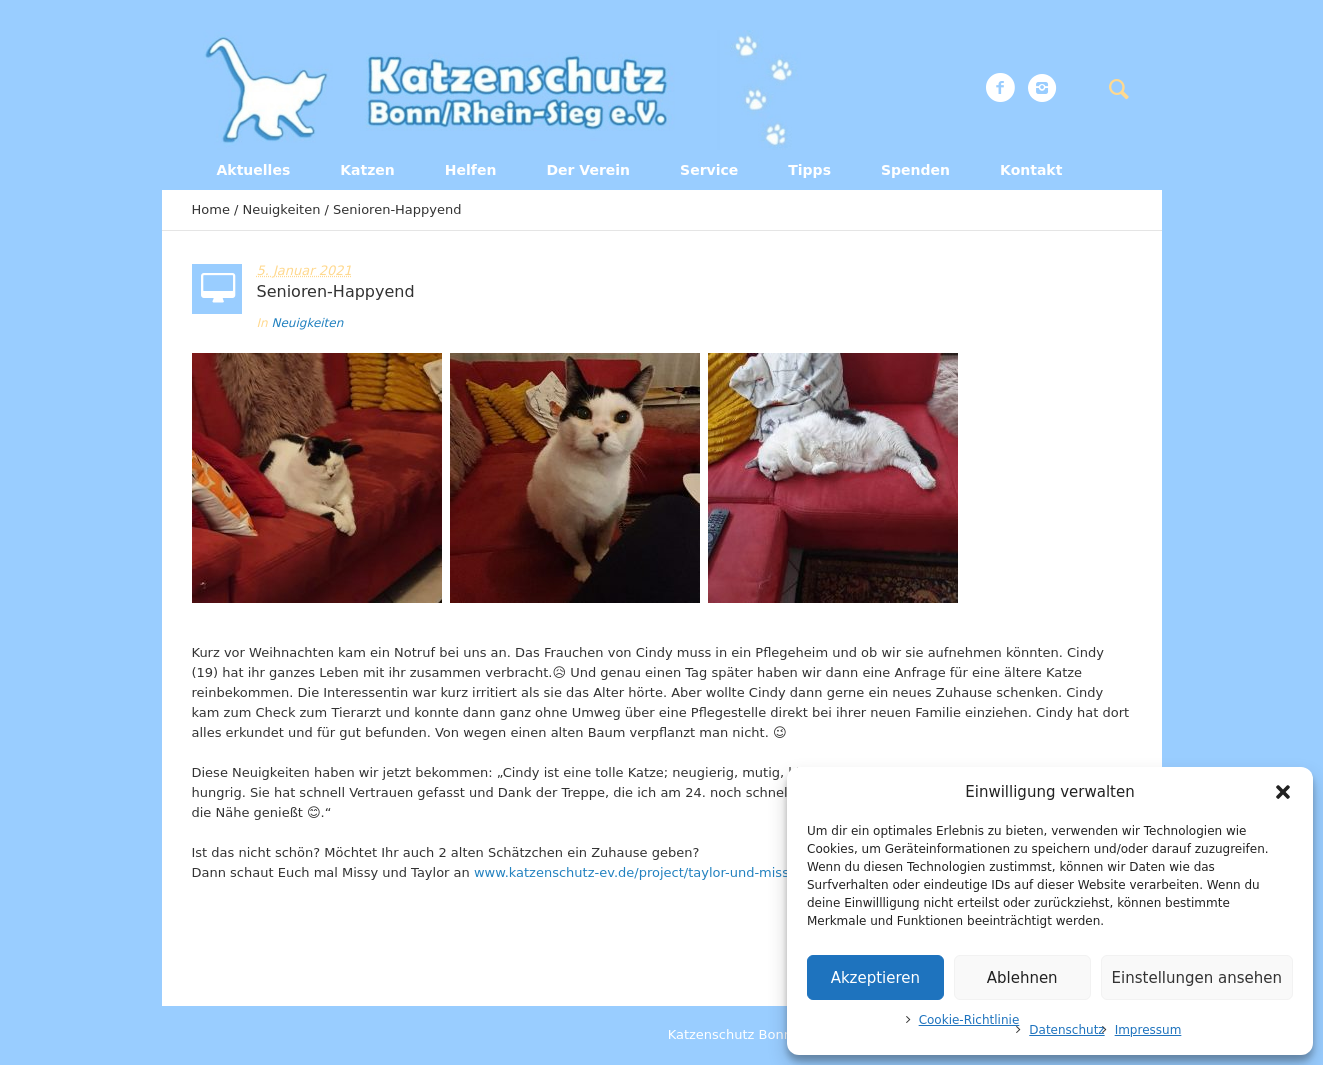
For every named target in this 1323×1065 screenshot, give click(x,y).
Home (211, 209)
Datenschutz (1066, 1030)
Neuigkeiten (282, 209)
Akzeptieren (875, 978)
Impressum (1148, 1030)
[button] (1283, 792)
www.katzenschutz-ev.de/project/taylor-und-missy (635, 872)
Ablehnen (1022, 978)
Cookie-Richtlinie (969, 1020)
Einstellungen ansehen (1197, 978)
